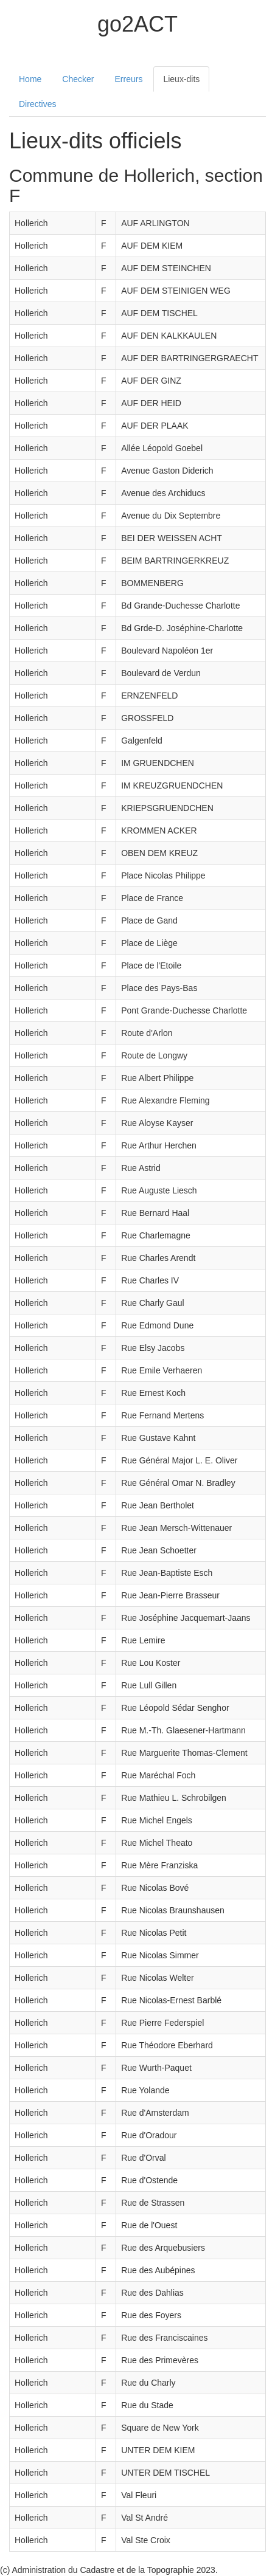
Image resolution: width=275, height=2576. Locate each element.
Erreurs (129, 79)
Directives (37, 104)
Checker (78, 79)
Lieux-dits (181, 79)
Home (30, 79)
